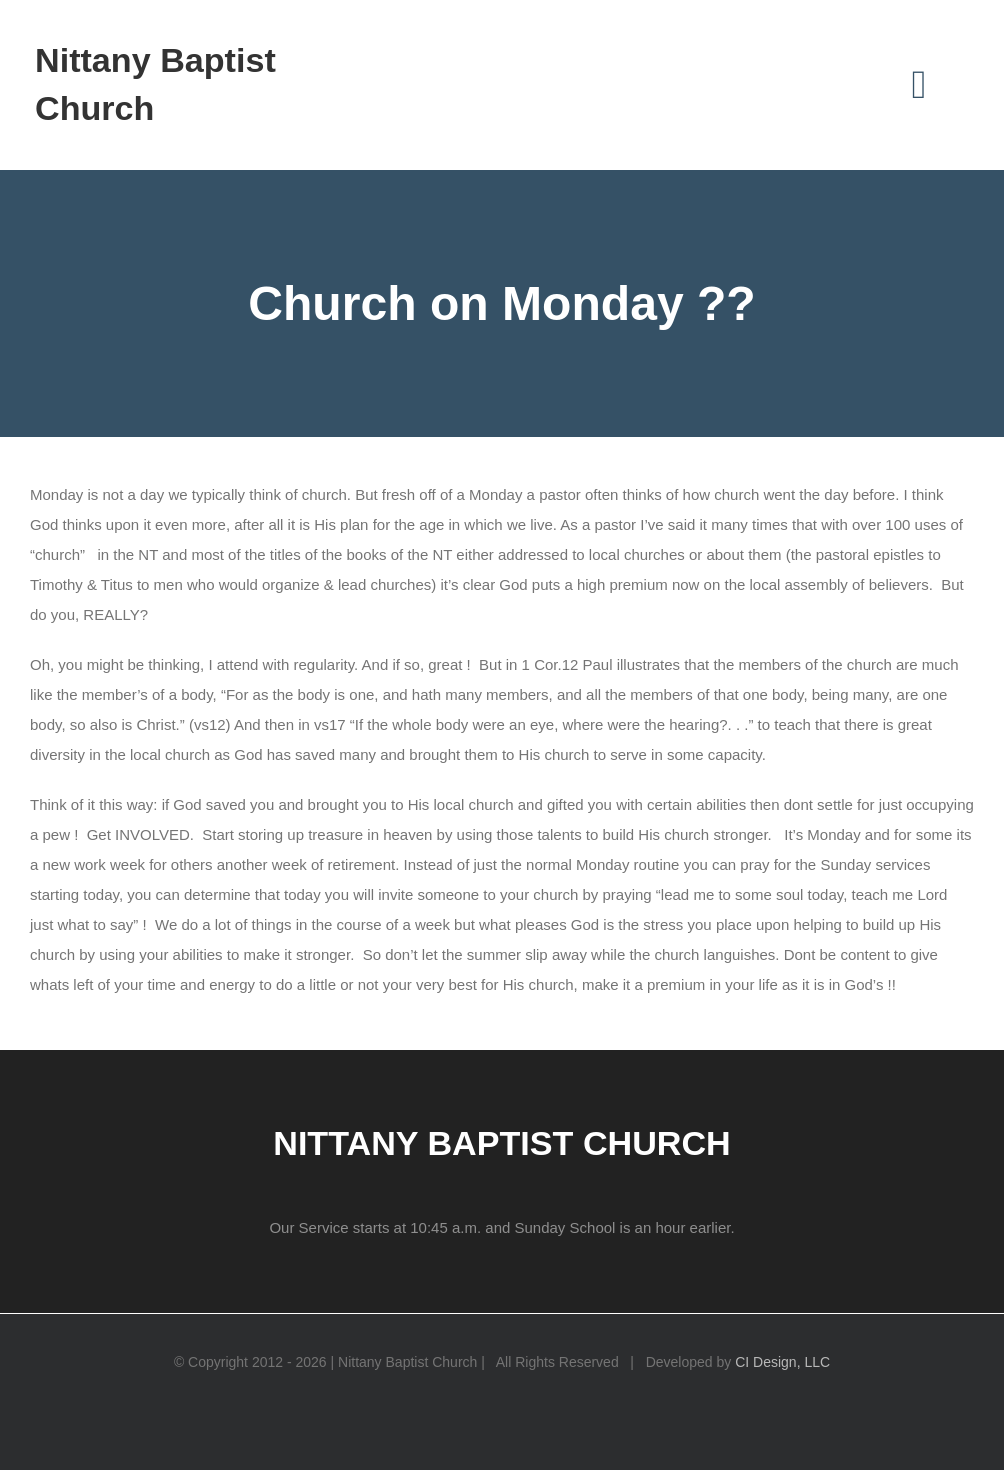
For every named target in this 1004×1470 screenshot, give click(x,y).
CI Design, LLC (782, 1362)
